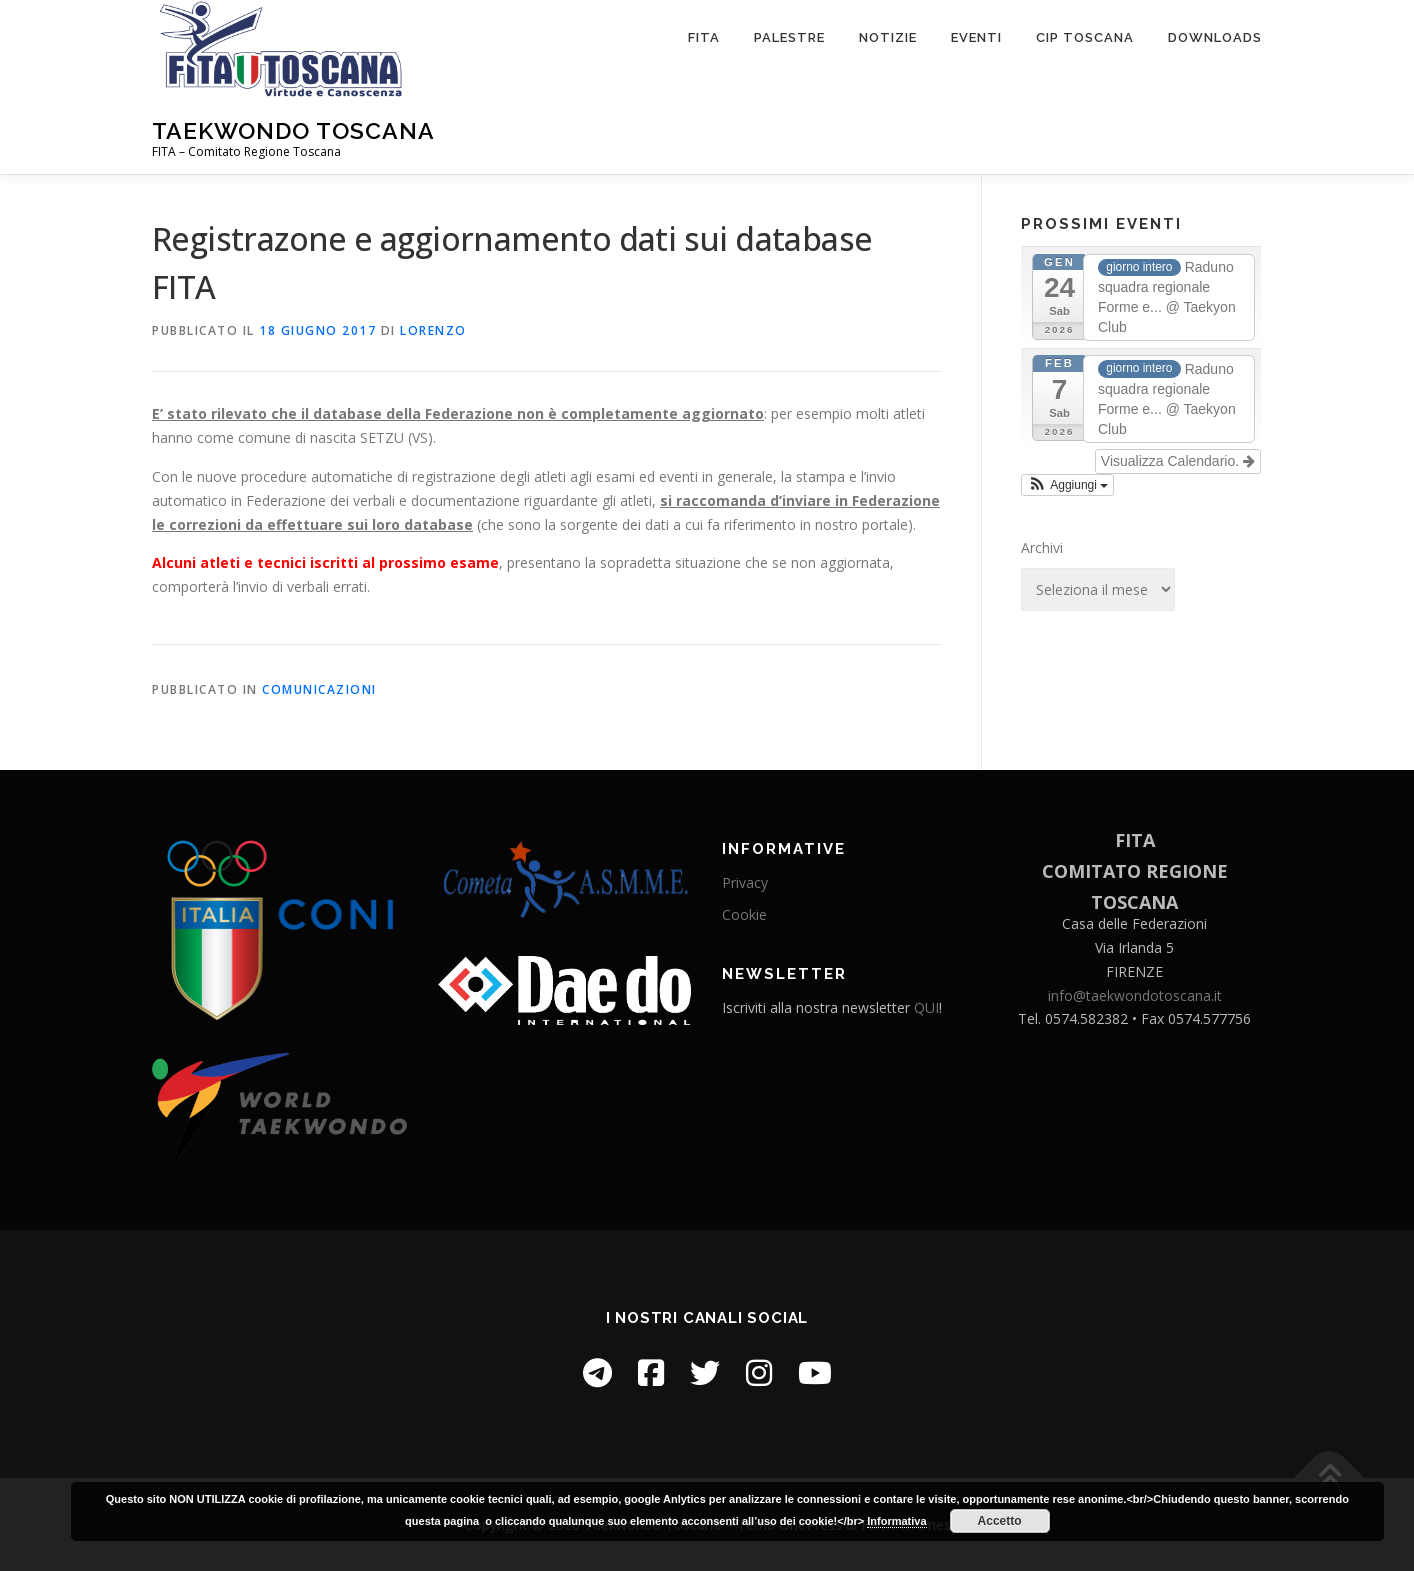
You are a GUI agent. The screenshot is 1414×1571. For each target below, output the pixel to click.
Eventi (976, 37)
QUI (926, 1007)
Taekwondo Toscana (293, 130)
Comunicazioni (319, 689)
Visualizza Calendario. (1178, 461)
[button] (1067, 485)
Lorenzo (433, 330)
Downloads (1215, 37)
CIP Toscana (1085, 37)
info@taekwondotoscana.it (1135, 995)
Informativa (896, 1521)
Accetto (1000, 1521)
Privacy (745, 882)
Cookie (744, 914)
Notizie (888, 37)
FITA (704, 37)
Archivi (1042, 547)
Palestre (789, 37)
